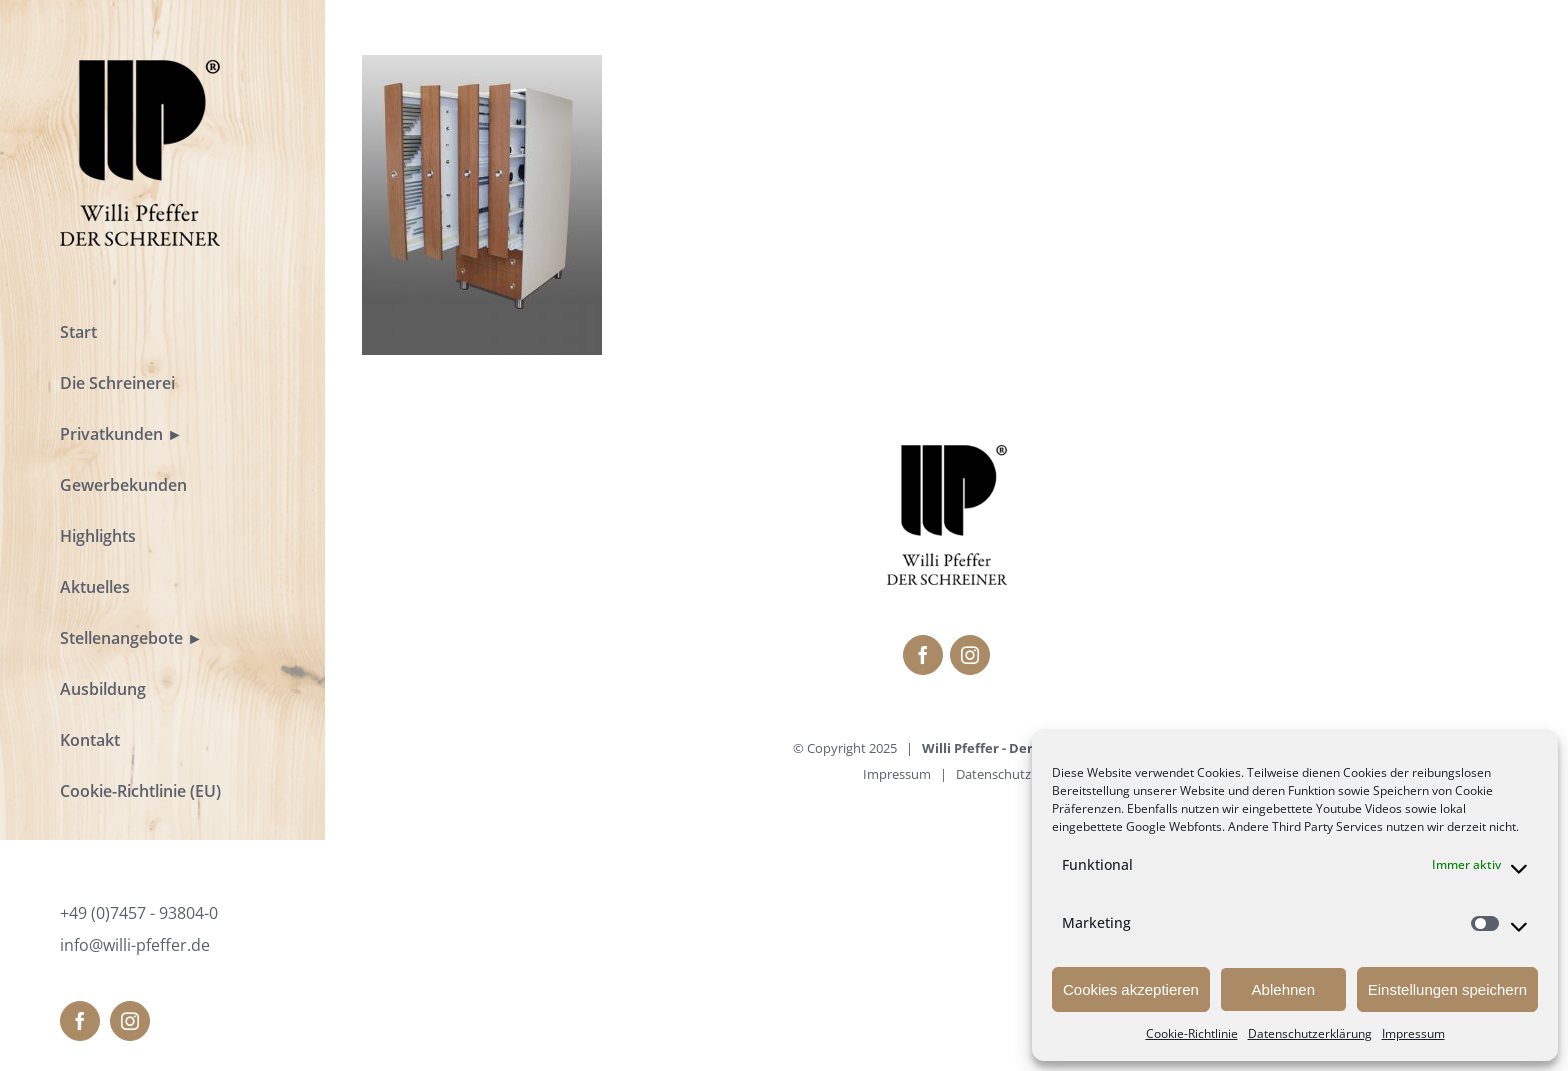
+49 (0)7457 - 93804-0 (139, 913)
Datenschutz (993, 774)
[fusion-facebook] (80, 1021)
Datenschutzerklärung (1310, 1033)
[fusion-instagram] (130, 1021)
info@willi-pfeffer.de (135, 945)
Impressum (1413, 1033)
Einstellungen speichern (1447, 989)
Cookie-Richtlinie (1192, 1033)
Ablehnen (1283, 989)
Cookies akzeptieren (1131, 989)
